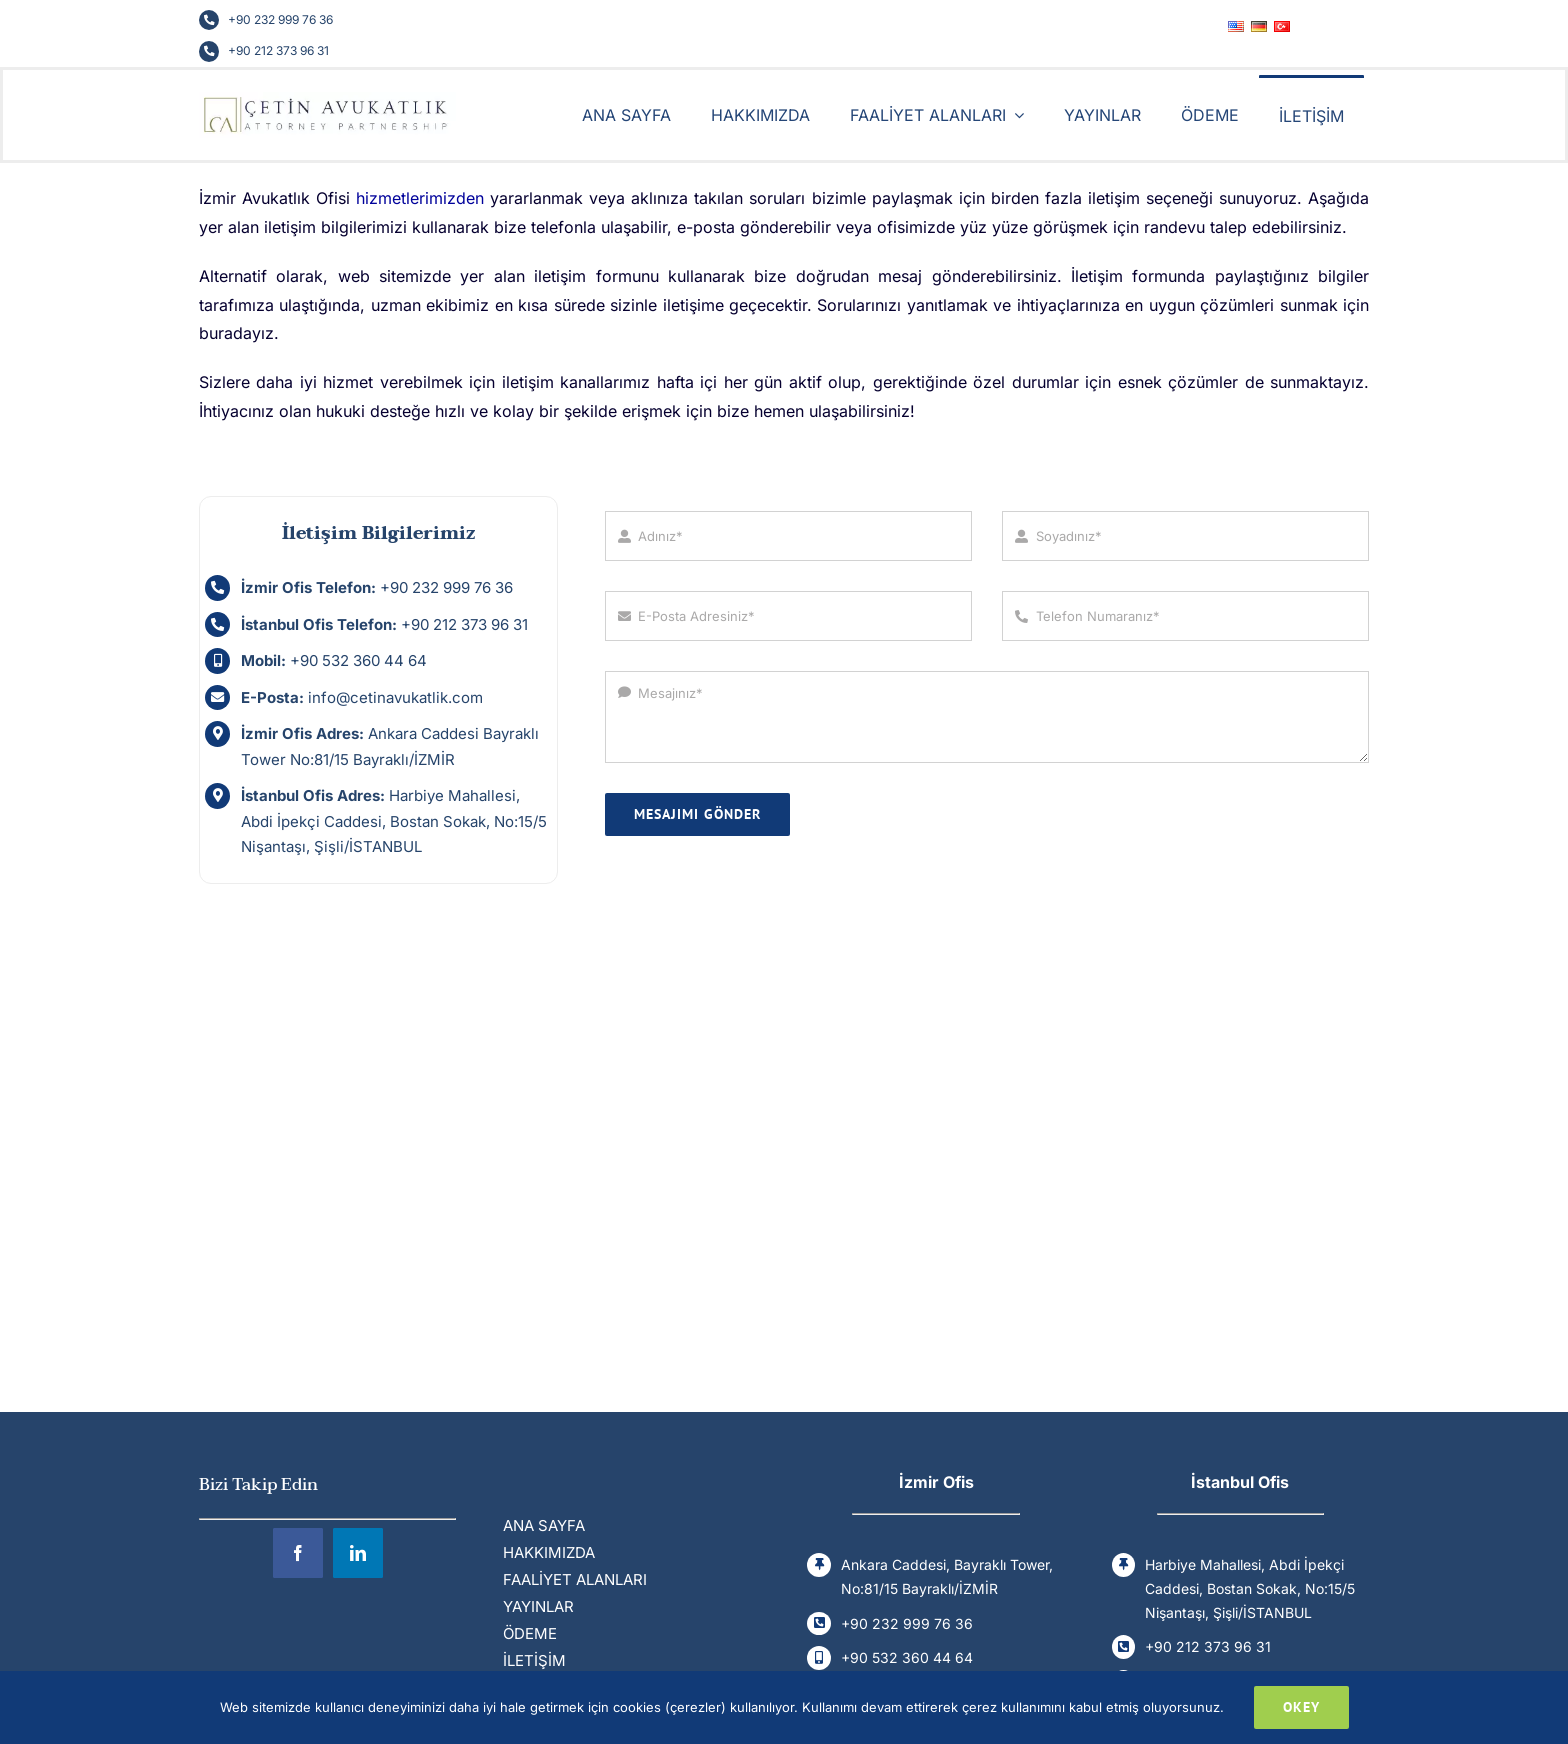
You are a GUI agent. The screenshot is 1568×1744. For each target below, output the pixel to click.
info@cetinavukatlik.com (395, 697)
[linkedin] (358, 1553)
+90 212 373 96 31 (278, 50)
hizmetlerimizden (420, 198)
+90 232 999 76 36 (280, 19)
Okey (1301, 1707)
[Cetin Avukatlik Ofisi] (327, 99)
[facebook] (298, 1553)
